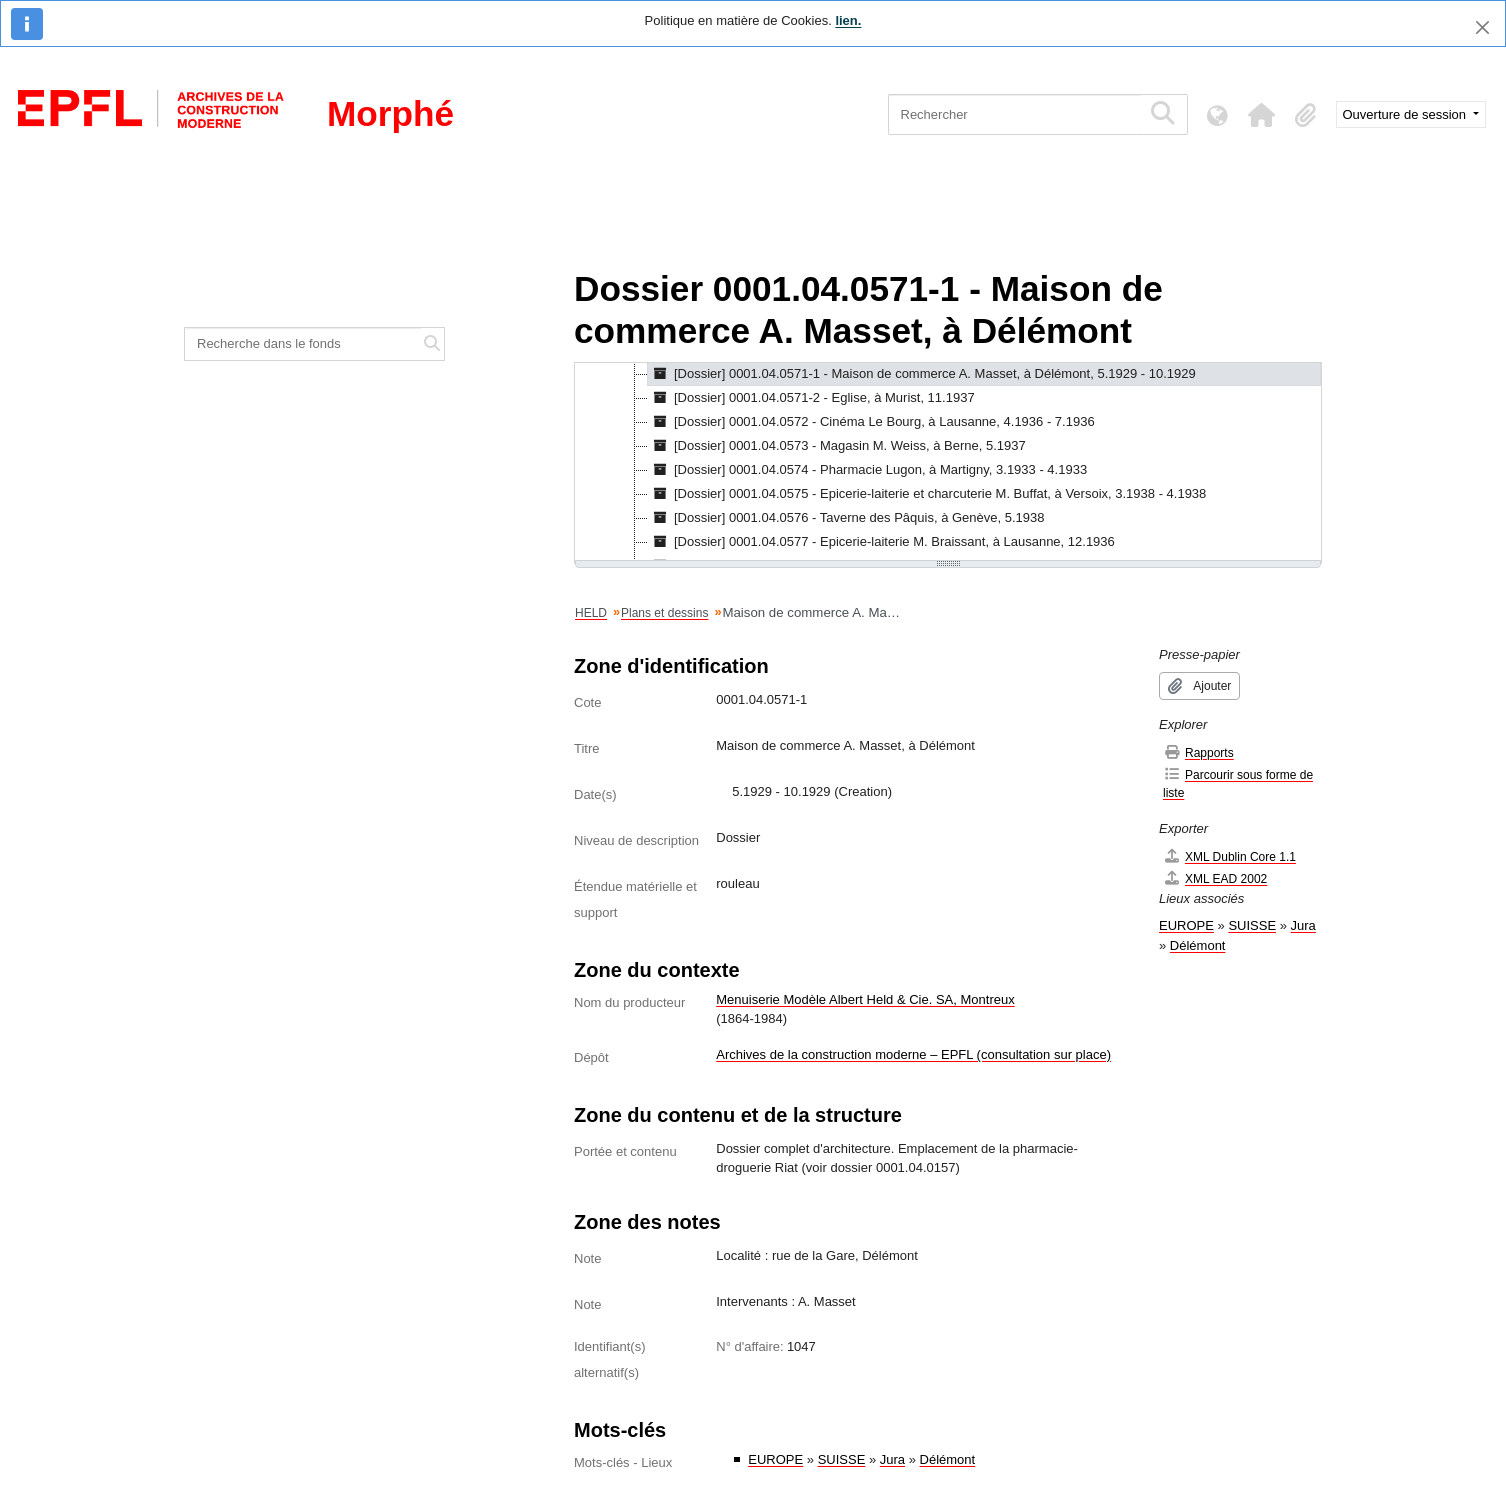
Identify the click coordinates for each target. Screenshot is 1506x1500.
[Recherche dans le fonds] (303, 344)
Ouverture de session (1406, 114)
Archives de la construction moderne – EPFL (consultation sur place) (913, 1054)
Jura (892, 1459)
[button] (1262, 115)
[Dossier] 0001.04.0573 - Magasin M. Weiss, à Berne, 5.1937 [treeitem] (837, 446)
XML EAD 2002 (1215, 878)
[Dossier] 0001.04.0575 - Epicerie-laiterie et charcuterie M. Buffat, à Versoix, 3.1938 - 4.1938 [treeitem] (927, 494)
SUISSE (842, 1459)
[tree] (948, 463)
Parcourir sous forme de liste (1238, 783)
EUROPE (775, 1459)
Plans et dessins (664, 613)
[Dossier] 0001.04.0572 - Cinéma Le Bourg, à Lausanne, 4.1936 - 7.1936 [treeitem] (871, 422)
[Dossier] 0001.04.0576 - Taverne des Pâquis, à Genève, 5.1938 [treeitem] (846, 518)
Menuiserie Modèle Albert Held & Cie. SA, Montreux (865, 999)
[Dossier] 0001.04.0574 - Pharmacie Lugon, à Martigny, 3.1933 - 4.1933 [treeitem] (867, 470)
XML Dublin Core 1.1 (1229, 856)
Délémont (948, 1459)
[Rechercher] (1014, 114)
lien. (848, 20)
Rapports (1198, 752)
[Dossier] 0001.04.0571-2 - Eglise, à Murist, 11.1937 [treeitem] (811, 398)
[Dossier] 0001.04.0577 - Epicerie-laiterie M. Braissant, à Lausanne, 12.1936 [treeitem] (881, 542)
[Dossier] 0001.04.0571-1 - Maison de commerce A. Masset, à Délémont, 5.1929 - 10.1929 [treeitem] (922, 374)
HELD (591, 613)
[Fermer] (1482, 27)
